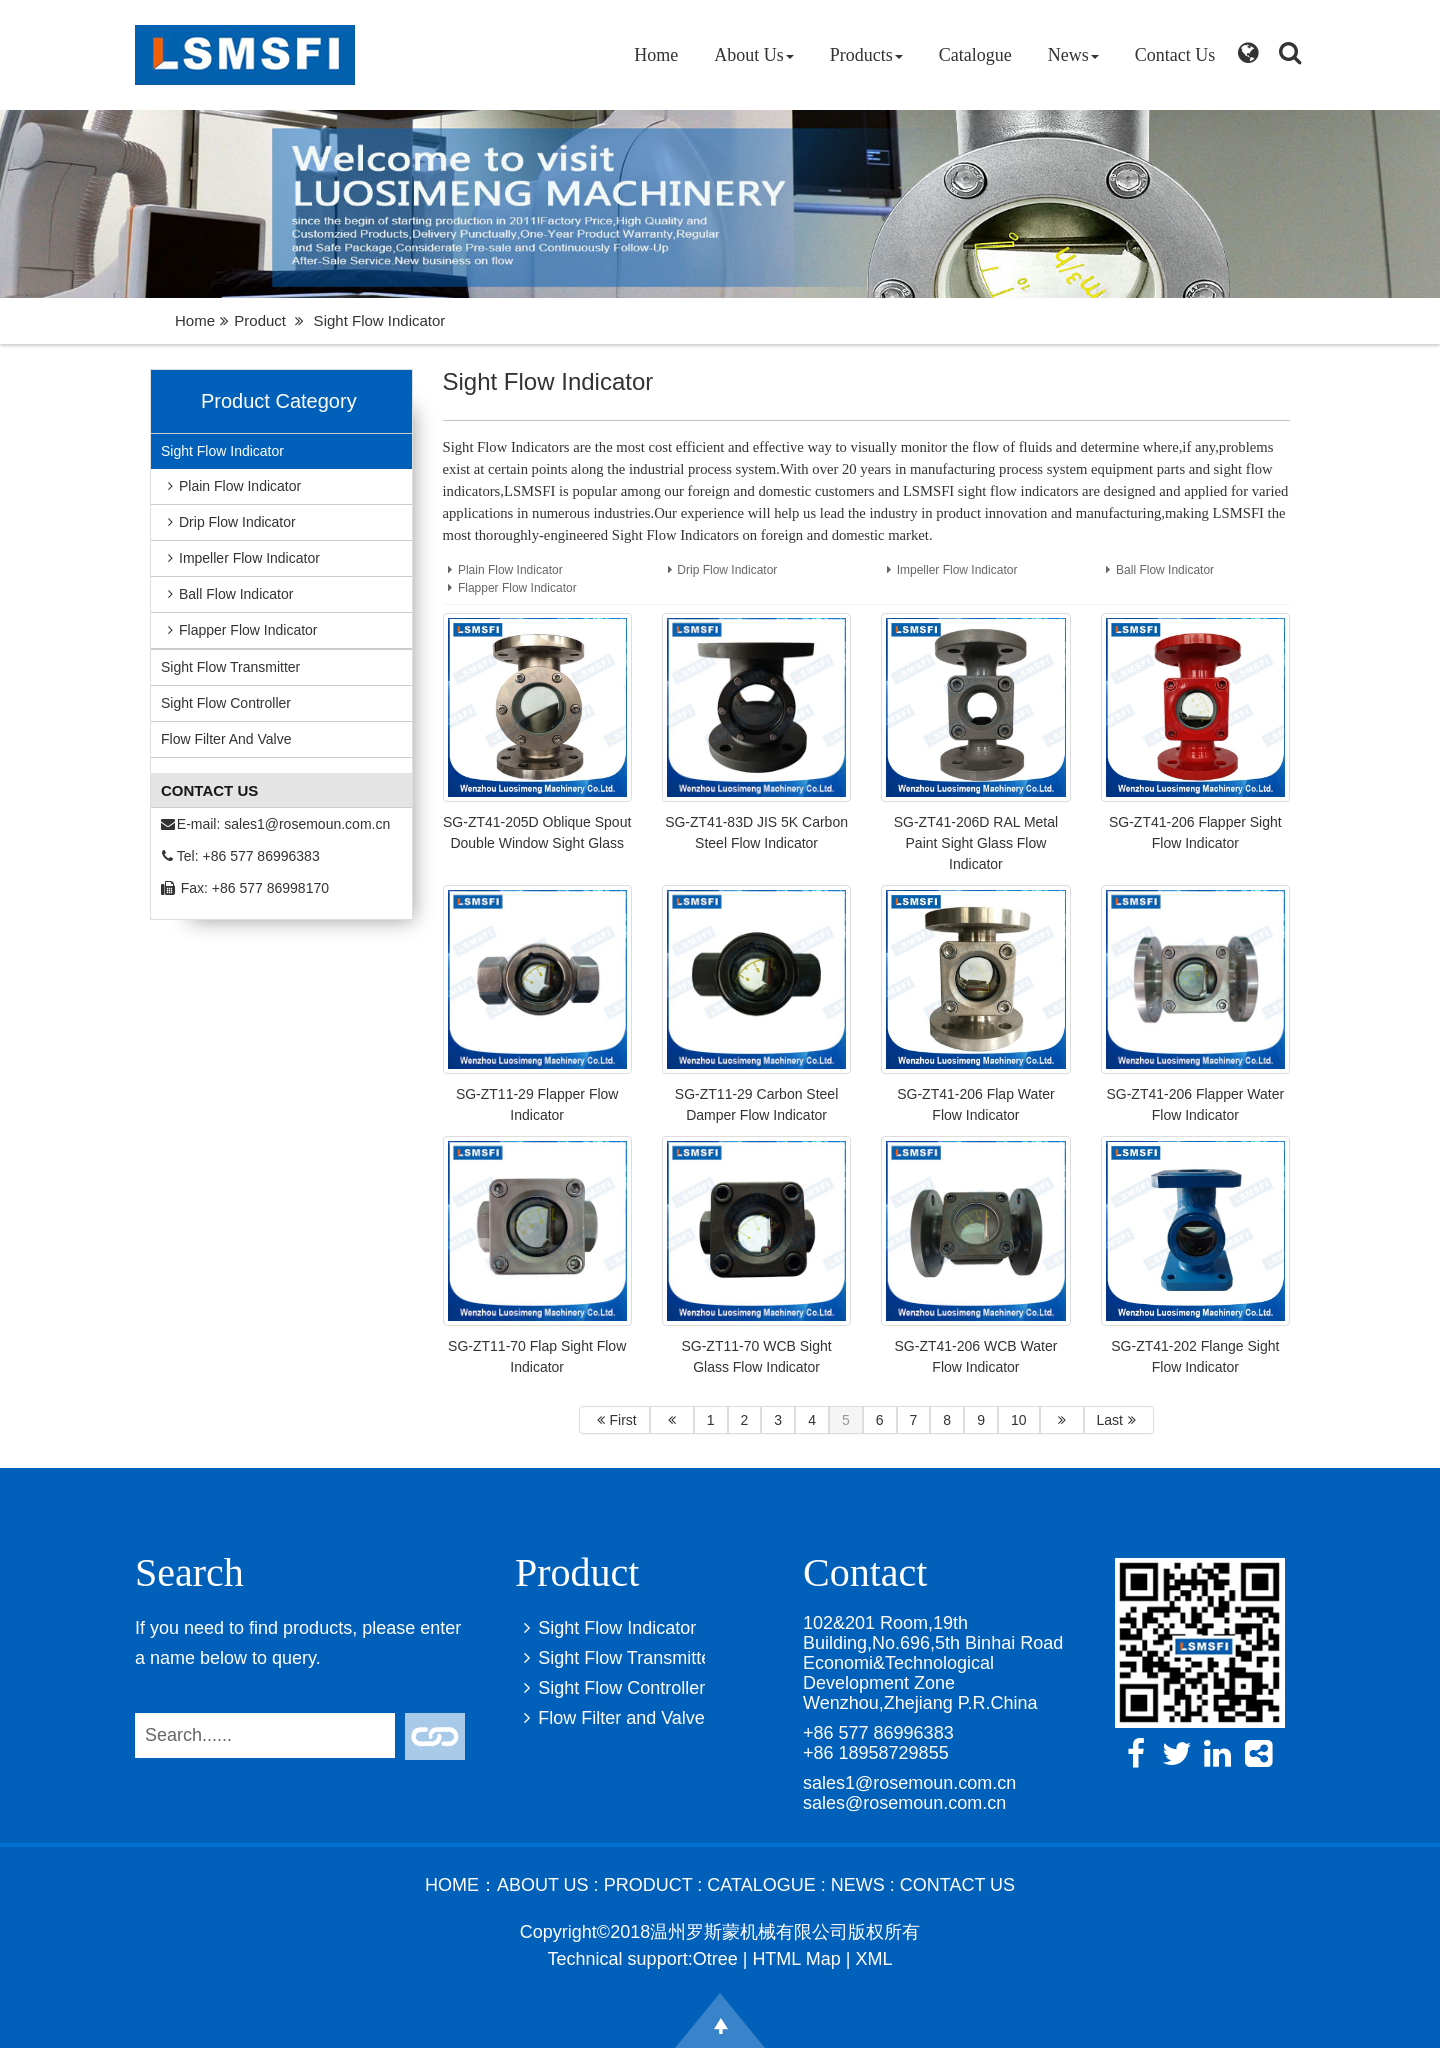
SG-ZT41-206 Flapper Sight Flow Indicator (1195, 832)
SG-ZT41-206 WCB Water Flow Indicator (976, 1356)
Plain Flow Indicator (231, 486)
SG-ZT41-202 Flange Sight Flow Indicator (1195, 1356)
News (1073, 55)
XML (873, 1959)
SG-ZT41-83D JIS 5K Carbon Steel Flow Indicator (756, 832)
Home (656, 55)
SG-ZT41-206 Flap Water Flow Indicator (975, 1104)
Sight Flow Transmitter (230, 667)
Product (260, 320)
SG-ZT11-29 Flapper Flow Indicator (537, 1104)
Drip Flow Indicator (228, 522)
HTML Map (796, 1959)
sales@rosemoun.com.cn (904, 1803)
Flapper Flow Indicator (239, 630)
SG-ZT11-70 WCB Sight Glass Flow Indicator (756, 1356)
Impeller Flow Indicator (240, 558)
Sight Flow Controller (226, 703)
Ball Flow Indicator (227, 594)
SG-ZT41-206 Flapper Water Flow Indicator (1195, 1104)
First (614, 1420)
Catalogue (975, 55)
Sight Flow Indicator (222, 451)
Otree (715, 1959)
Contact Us (1175, 55)
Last (1119, 1420)
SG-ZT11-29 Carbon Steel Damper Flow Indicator (756, 1104)
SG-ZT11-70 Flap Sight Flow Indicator (537, 1356)
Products (866, 55)
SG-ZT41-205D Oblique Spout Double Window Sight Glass (537, 832)
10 (1019, 1420)
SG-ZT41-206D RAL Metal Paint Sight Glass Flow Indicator (976, 843)
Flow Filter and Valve (226, 739)
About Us (754, 55)
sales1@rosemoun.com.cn (307, 824)
